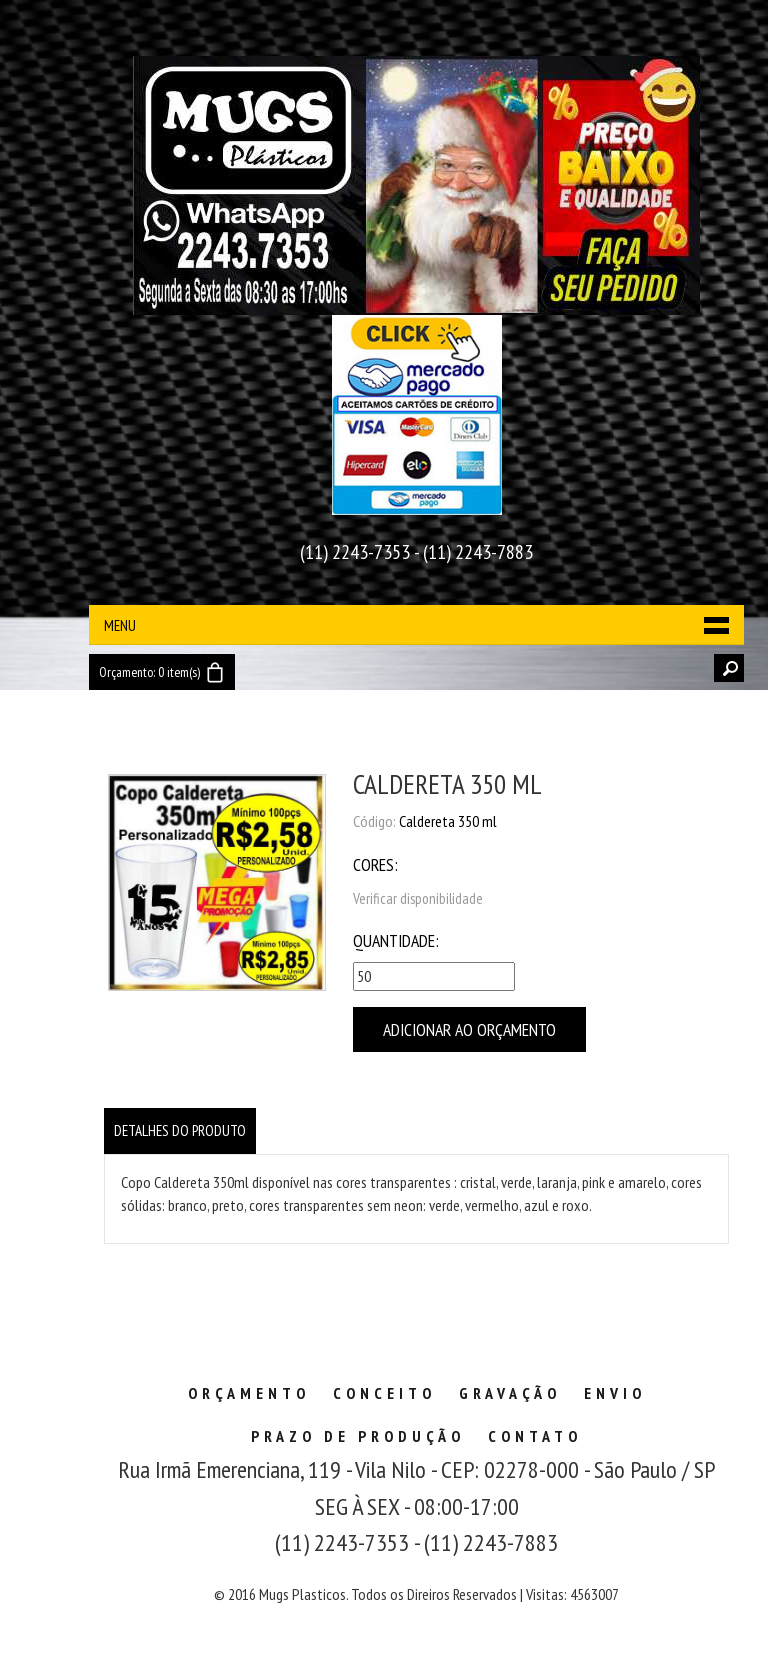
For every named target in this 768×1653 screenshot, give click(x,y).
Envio (615, 1393)
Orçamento (249, 1393)
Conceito (384, 1393)
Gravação (510, 1393)
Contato (535, 1436)
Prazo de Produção (358, 1436)
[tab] (180, 1131)
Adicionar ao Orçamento (469, 1029)
